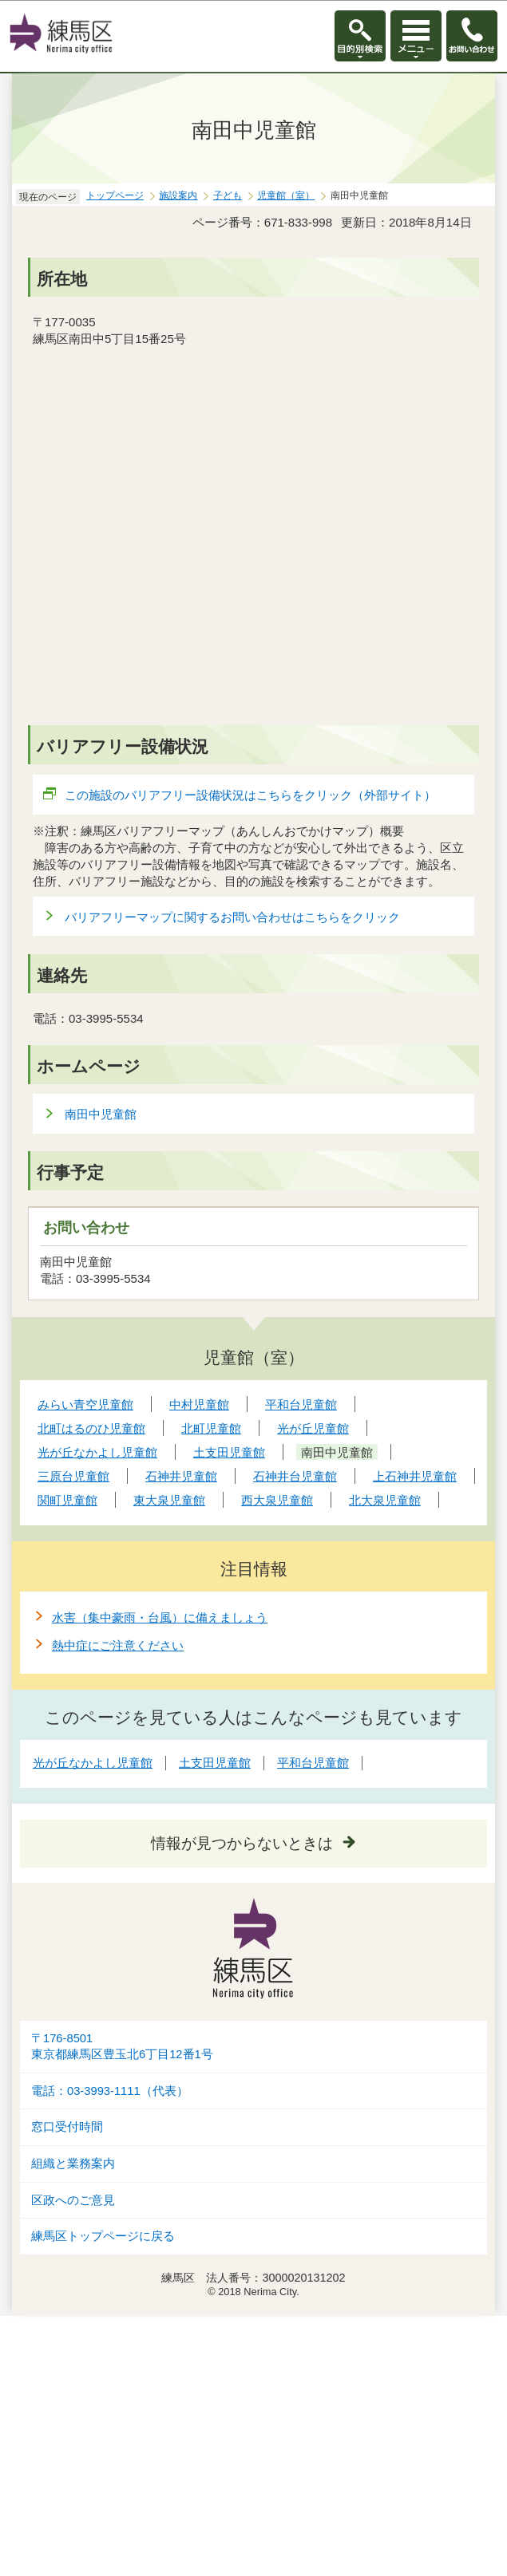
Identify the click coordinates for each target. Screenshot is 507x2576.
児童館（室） (286, 195)
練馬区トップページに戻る (103, 2236)
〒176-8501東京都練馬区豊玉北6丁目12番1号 (122, 2046)
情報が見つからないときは (242, 1843)
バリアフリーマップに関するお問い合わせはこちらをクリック (232, 917)
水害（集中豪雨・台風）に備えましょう (159, 1617)
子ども (227, 195)
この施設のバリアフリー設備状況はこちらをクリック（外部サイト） (251, 795)
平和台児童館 (313, 1762)
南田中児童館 (101, 1114)
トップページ (115, 195)
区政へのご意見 (73, 2200)
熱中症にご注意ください (118, 1645)
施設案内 (178, 195)
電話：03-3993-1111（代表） (109, 2091)
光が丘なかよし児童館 (92, 1762)
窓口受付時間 (67, 2126)
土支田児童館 (215, 1762)
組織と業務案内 (73, 2163)
